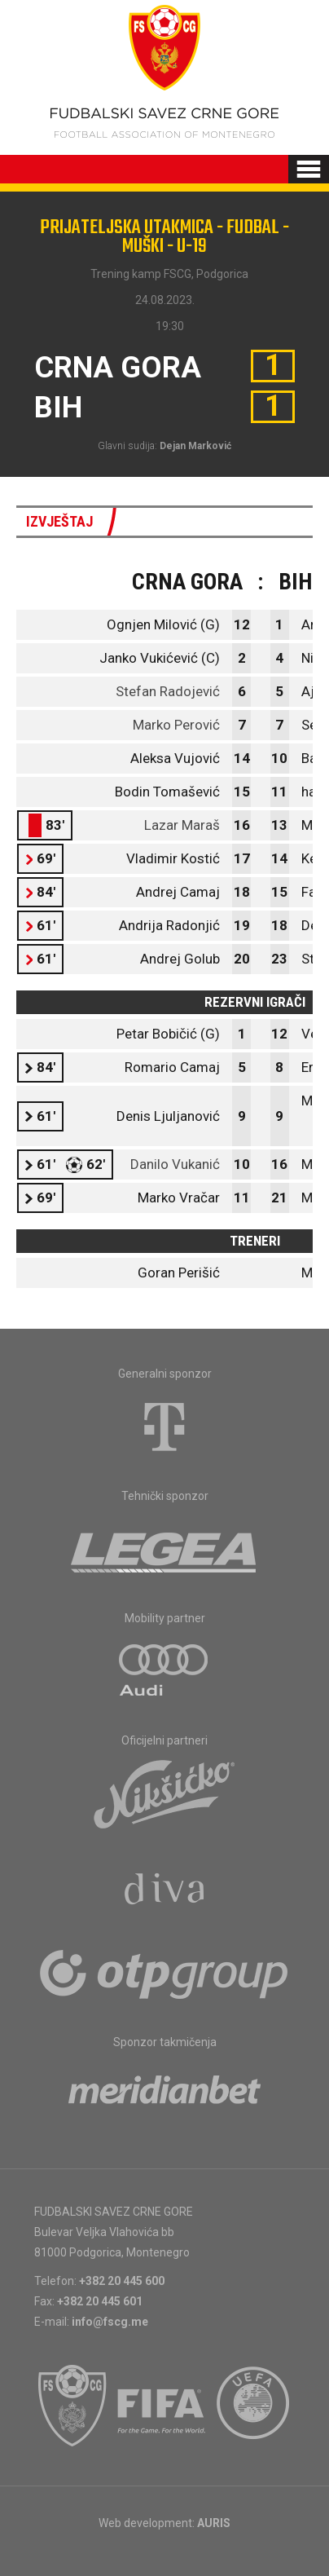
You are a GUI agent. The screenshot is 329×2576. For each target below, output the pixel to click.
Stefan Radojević (168, 691)
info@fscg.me (110, 2321)
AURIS (213, 2523)
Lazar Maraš (182, 825)
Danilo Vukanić (175, 1164)
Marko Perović (176, 725)
